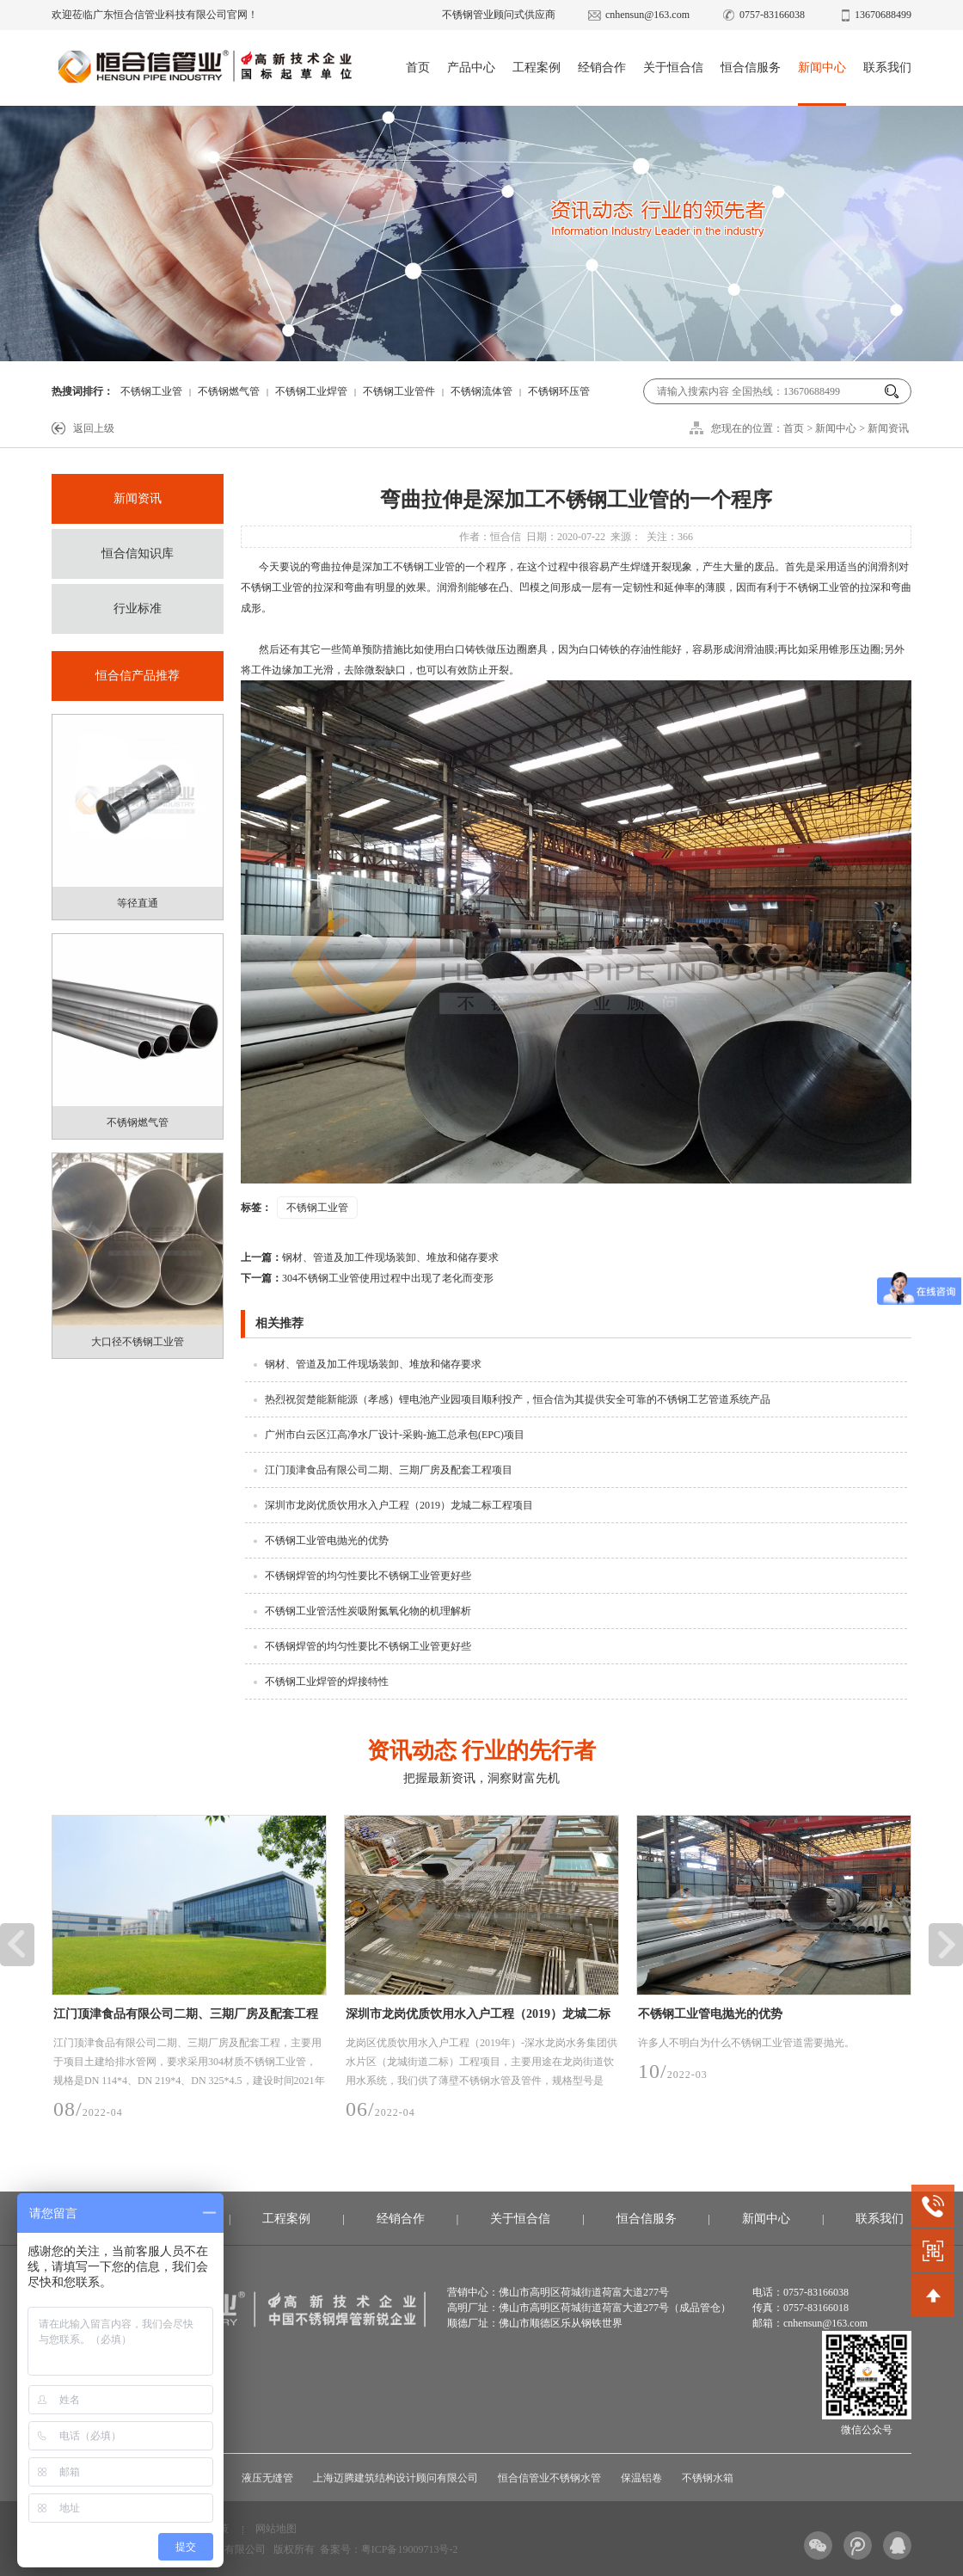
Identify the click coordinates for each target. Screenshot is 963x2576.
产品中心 (471, 67)
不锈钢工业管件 (399, 391)
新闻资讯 (888, 428)
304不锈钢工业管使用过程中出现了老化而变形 (367, 1278)
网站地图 (276, 2529)
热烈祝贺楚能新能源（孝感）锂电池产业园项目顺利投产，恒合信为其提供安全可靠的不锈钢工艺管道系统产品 (517, 1399)
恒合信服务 (751, 67)
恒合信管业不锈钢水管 (549, 2478)
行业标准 (137, 608)
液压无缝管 (267, 2478)
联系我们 (887, 67)
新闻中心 (822, 67)
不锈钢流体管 (481, 391)
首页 (418, 67)
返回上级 (93, 428)
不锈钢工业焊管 (311, 391)
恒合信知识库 (137, 553)
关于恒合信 (673, 67)
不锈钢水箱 (707, 2478)
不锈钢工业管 (151, 391)
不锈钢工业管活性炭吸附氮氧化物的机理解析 (368, 1611)
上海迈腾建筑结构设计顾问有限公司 (395, 2478)
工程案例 (536, 67)
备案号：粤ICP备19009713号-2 (389, 2549)
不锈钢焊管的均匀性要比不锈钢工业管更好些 (368, 1576)
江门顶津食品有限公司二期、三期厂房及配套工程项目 (388, 1470)
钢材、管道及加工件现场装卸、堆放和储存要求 (370, 1257)
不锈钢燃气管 (229, 391)
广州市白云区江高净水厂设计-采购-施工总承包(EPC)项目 (394, 1435)
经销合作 (602, 67)
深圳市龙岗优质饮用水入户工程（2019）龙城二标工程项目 (399, 1505)
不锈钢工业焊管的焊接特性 (327, 1681)
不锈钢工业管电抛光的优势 (327, 1540)
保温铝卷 (641, 2478)
